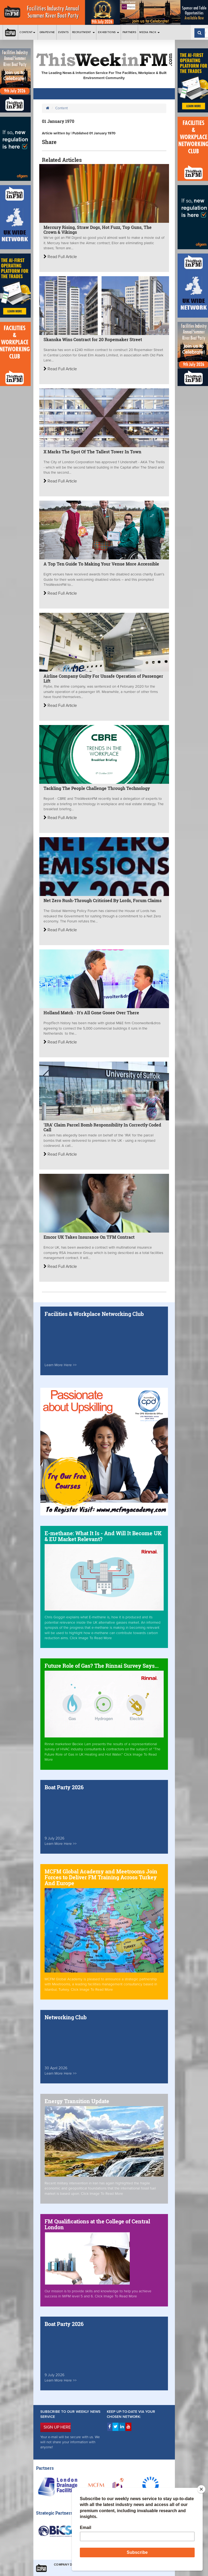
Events (63, 32)
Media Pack (149, 32)
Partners (129, 32)
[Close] (201, 2489)
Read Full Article (60, 256)
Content (27, 32)
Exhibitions (108, 32)
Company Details (68, 2564)
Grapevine (47, 32)
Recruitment (83, 32)
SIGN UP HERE (57, 2427)
